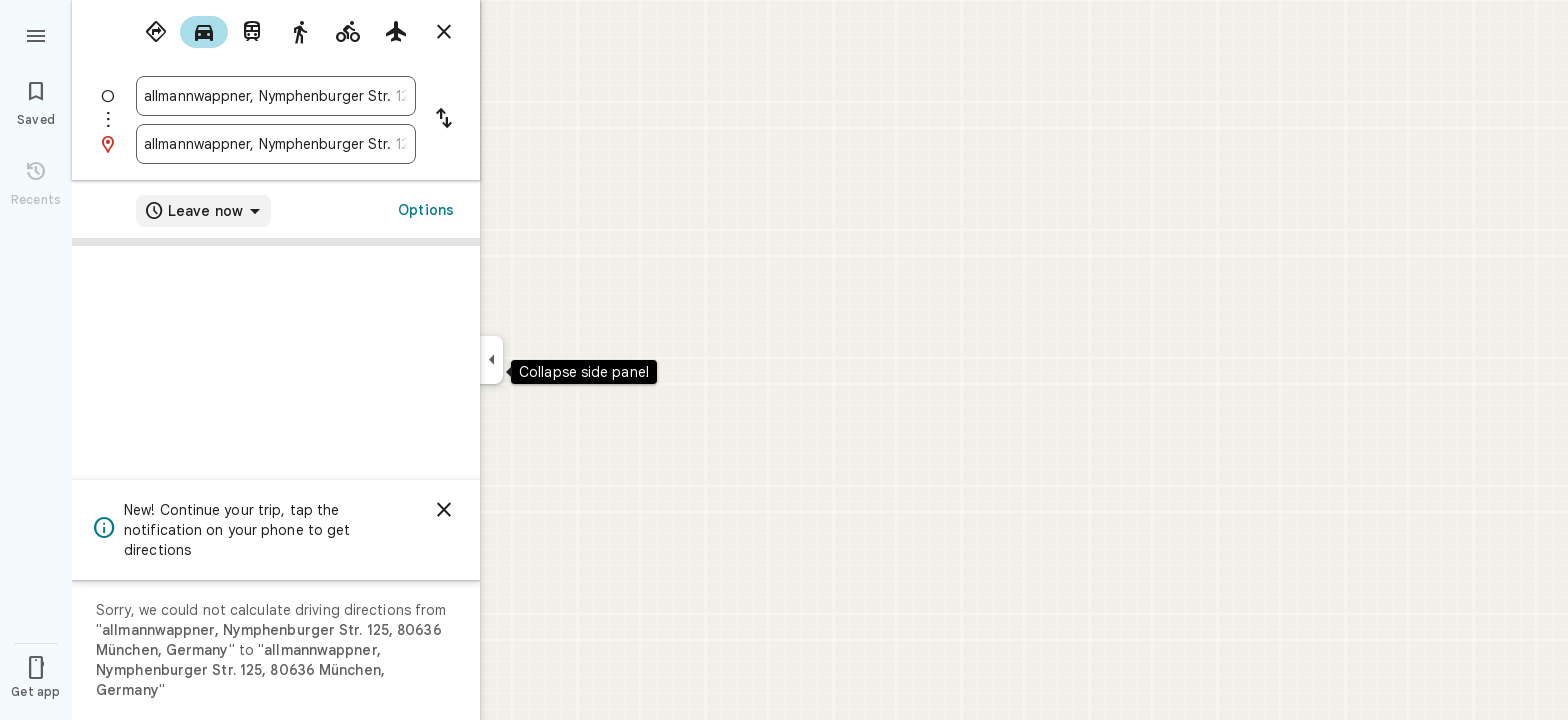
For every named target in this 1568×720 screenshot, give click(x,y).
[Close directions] (444, 32)
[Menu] (36, 34)
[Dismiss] (444, 510)
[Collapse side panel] (491, 360)
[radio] (156, 32)
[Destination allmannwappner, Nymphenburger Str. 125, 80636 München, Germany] (276, 144)
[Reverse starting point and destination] (444, 120)
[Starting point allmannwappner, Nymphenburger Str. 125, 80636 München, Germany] (276, 96)
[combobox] (276, 96)
